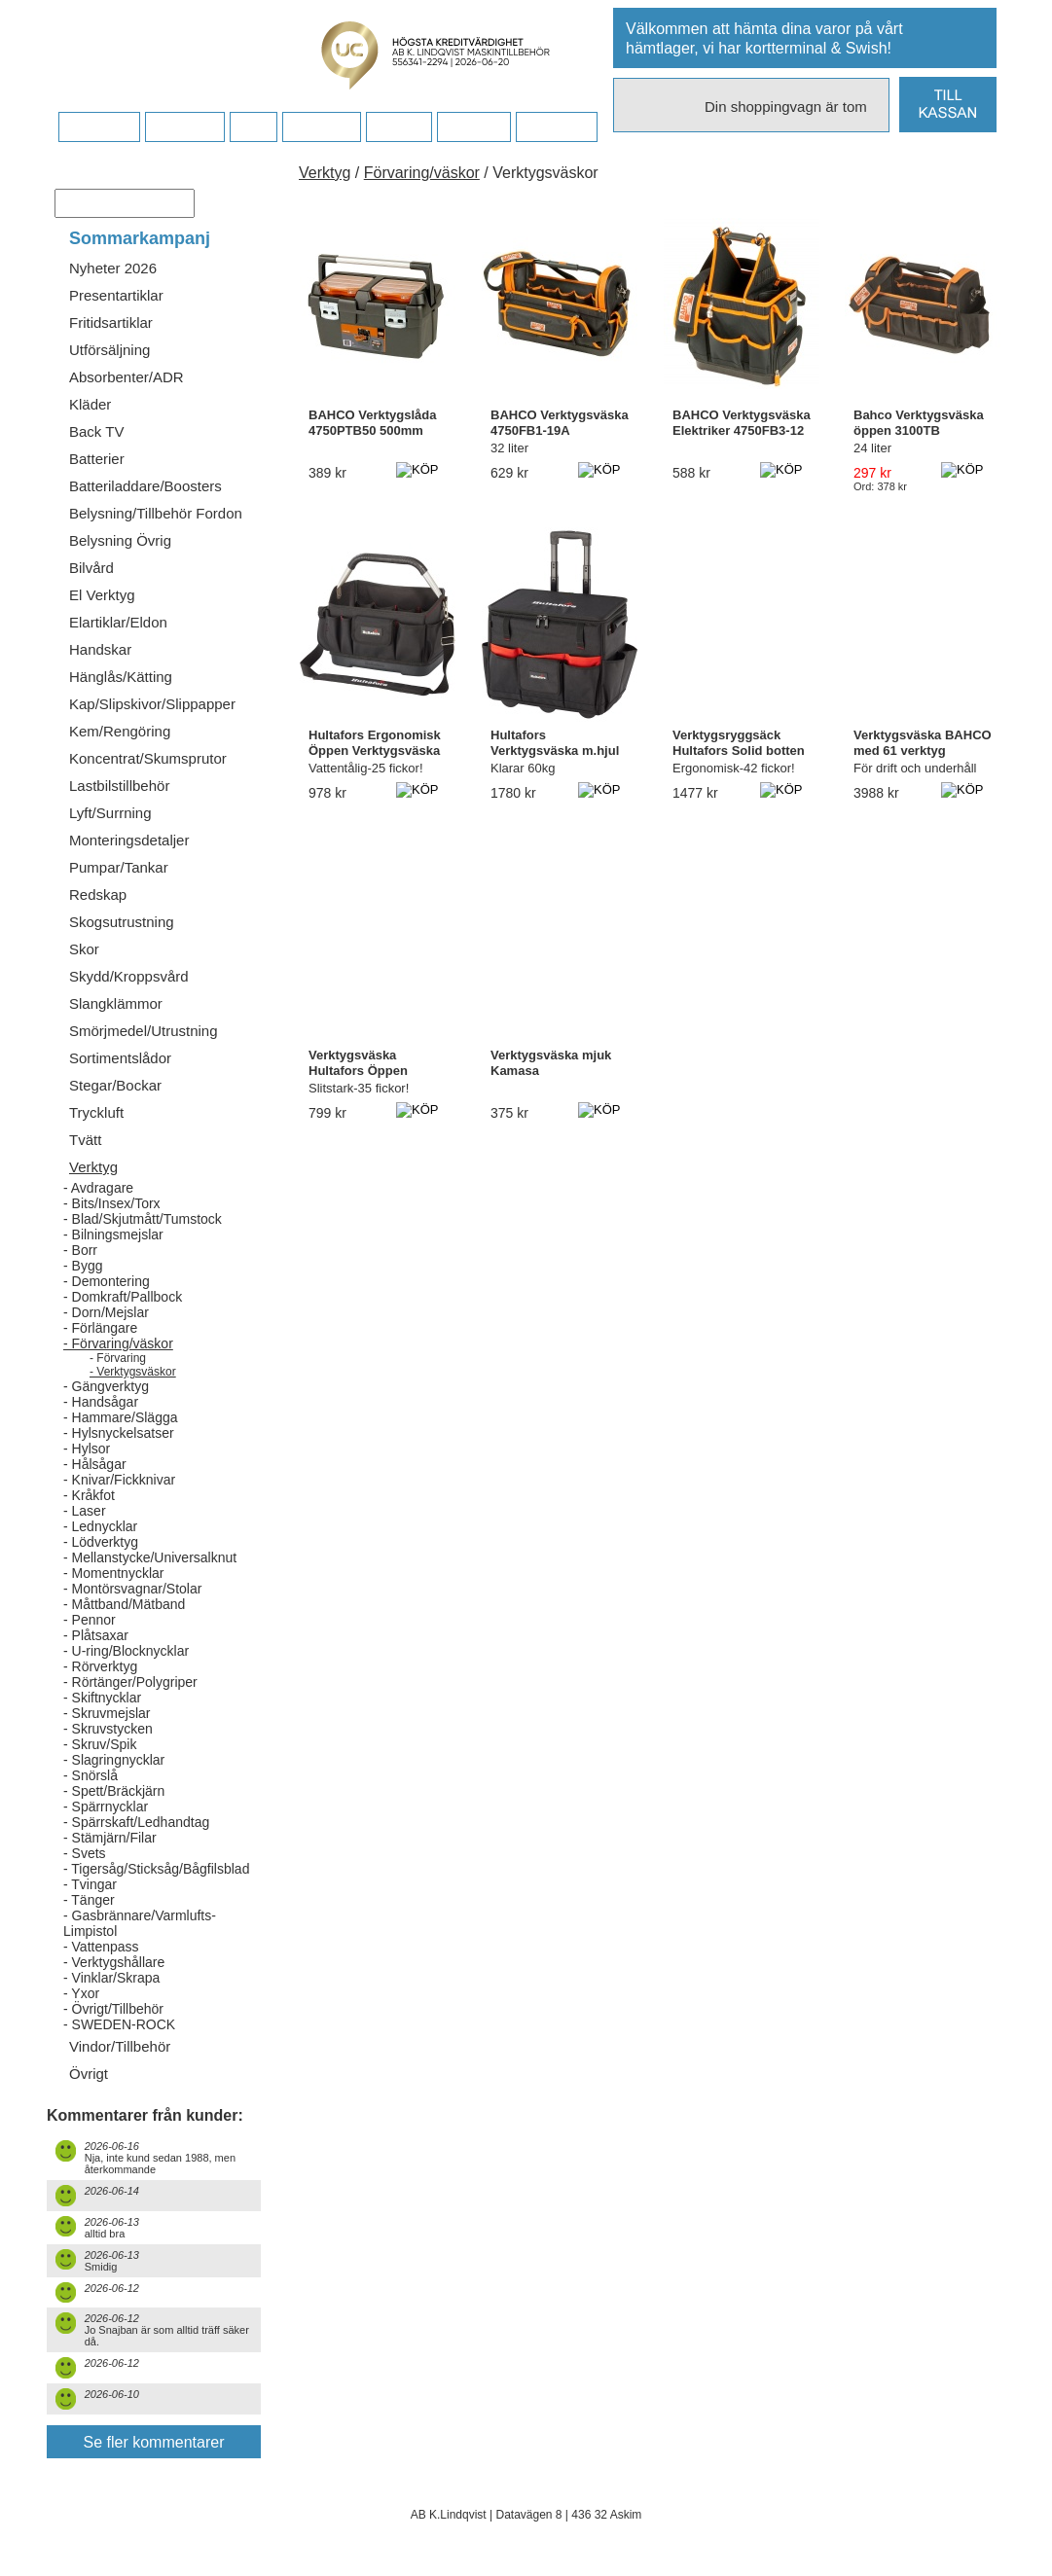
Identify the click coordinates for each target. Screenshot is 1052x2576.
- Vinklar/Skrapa (111, 1978)
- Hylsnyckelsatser (118, 1433)
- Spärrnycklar (105, 1806)
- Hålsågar (95, 1464)
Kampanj (473, 127)
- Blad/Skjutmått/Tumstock (142, 1219)
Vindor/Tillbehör (119, 2046)
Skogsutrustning (121, 921)
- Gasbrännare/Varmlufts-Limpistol (139, 1923)
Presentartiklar (116, 295)
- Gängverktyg (106, 1386)
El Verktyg (102, 595)
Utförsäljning (109, 349)
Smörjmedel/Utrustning (143, 1030)
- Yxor (81, 1993)
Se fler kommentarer (154, 2442)
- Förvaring (118, 1358)
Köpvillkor (184, 127)
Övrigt (88, 2073)
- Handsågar (100, 1402)
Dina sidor (556, 127)
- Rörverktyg (100, 1666)
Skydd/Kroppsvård (129, 976)
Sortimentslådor (120, 1058)
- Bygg (82, 1265)
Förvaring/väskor (422, 172)
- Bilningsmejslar (113, 1234)
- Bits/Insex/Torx (112, 1203)
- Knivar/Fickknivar (119, 1479)
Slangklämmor (116, 1003)
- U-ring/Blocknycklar (126, 1651)
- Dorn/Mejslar (106, 1312)
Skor (84, 949)
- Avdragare (98, 1188)
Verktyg (93, 1167)
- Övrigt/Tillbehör (113, 2009)
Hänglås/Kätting (120, 676)
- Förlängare (100, 1328)
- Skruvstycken (108, 1728)
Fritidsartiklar (111, 322)
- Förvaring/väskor (118, 1343)
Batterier (97, 458)
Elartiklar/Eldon (118, 622)
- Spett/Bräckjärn (113, 1791)
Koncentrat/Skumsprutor (148, 758)
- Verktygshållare (113, 1962)
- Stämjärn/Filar (110, 1837)
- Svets (84, 1853)
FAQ (253, 127)
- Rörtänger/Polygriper (130, 1682)
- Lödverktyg (100, 1542)
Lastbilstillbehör (119, 785)
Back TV (96, 431)
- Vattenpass (101, 1946)
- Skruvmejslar (106, 1713)
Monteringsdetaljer (129, 840)
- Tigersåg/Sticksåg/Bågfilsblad (156, 1869)
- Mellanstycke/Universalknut (149, 1557)
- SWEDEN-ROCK (119, 2024)
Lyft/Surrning (110, 813)
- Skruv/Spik (99, 1744)
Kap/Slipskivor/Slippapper (152, 704)
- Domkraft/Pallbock (122, 1297)
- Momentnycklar (113, 1573)
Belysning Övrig (120, 540)
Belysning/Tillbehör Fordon (155, 513)
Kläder (90, 404)
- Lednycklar (100, 1526)
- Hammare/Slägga (120, 1417)
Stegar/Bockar (115, 1085)
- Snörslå (90, 1775)
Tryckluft (96, 1112)
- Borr (80, 1250)
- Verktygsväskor (133, 1371)
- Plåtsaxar (95, 1635)
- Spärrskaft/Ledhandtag (136, 1822)
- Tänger (89, 1900)
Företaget (321, 127)
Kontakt (398, 127)
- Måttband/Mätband (124, 1604)
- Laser (84, 1511)
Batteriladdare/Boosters (145, 486)
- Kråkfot (89, 1495)
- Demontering (106, 1281)
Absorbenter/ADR (126, 377)
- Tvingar (90, 1884)
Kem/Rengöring (119, 731)
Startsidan (98, 127)
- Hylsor (86, 1448)
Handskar (100, 649)
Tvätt (85, 1139)
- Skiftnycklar (102, 1697)
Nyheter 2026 (113, 268)
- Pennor (89, 1620)
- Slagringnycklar (113, 1760)
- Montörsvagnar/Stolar (132, 1588)
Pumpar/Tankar (118, 867)
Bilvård (91, 567)
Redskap (98, 894)
